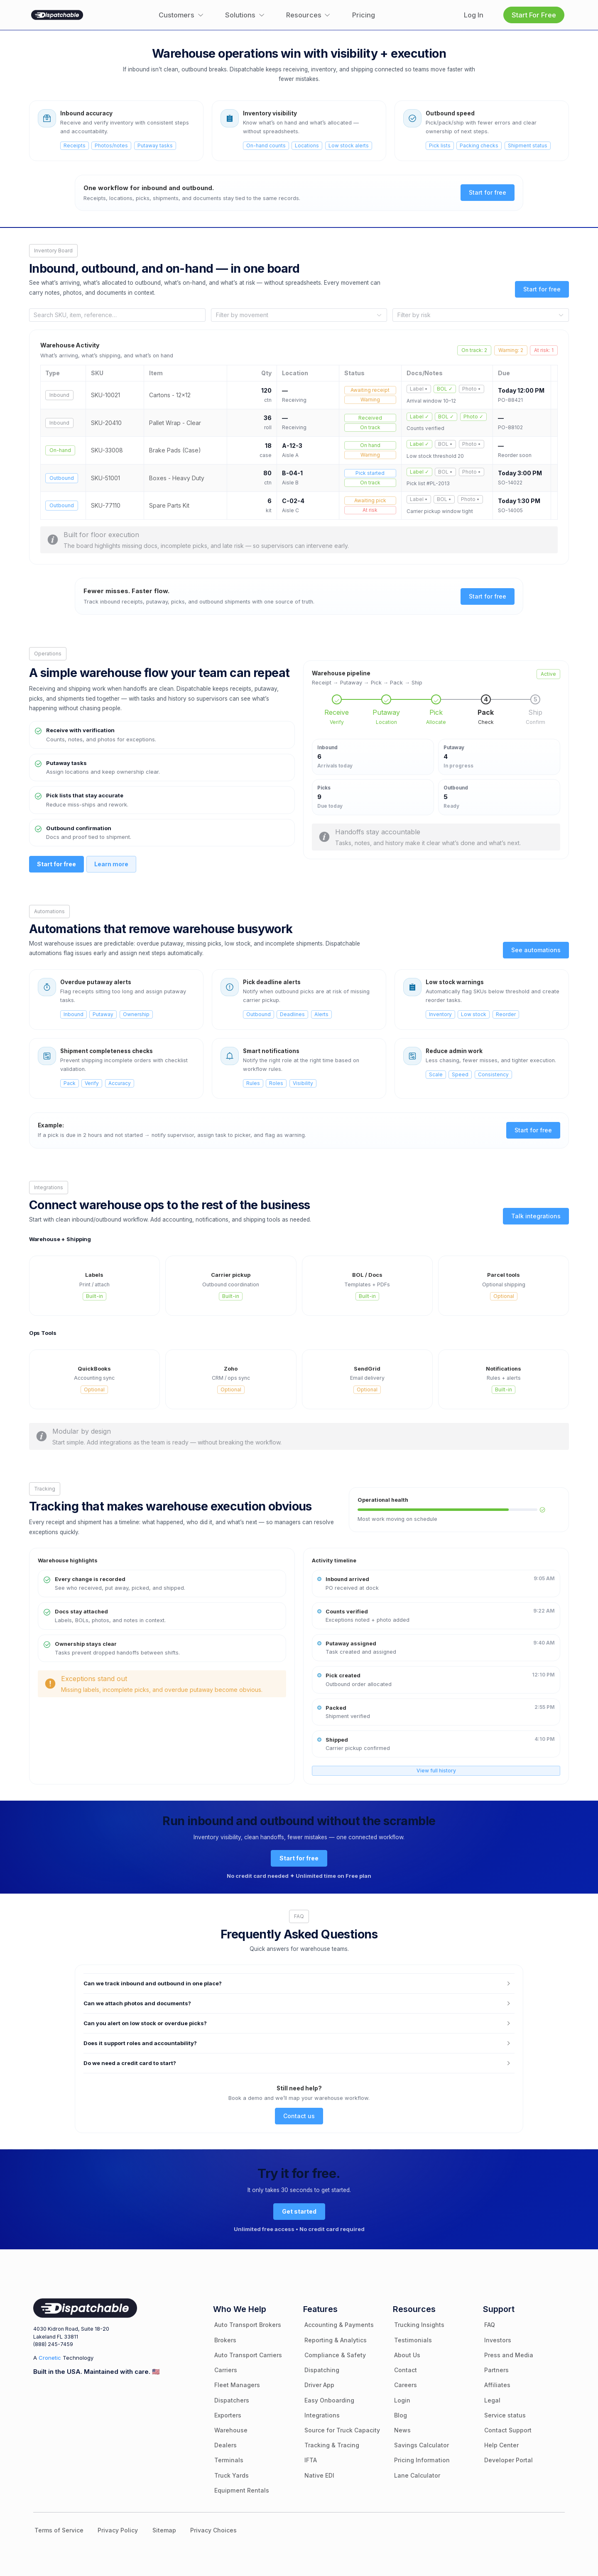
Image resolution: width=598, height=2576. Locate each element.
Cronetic (50, 2357)
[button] (299, 1984)
